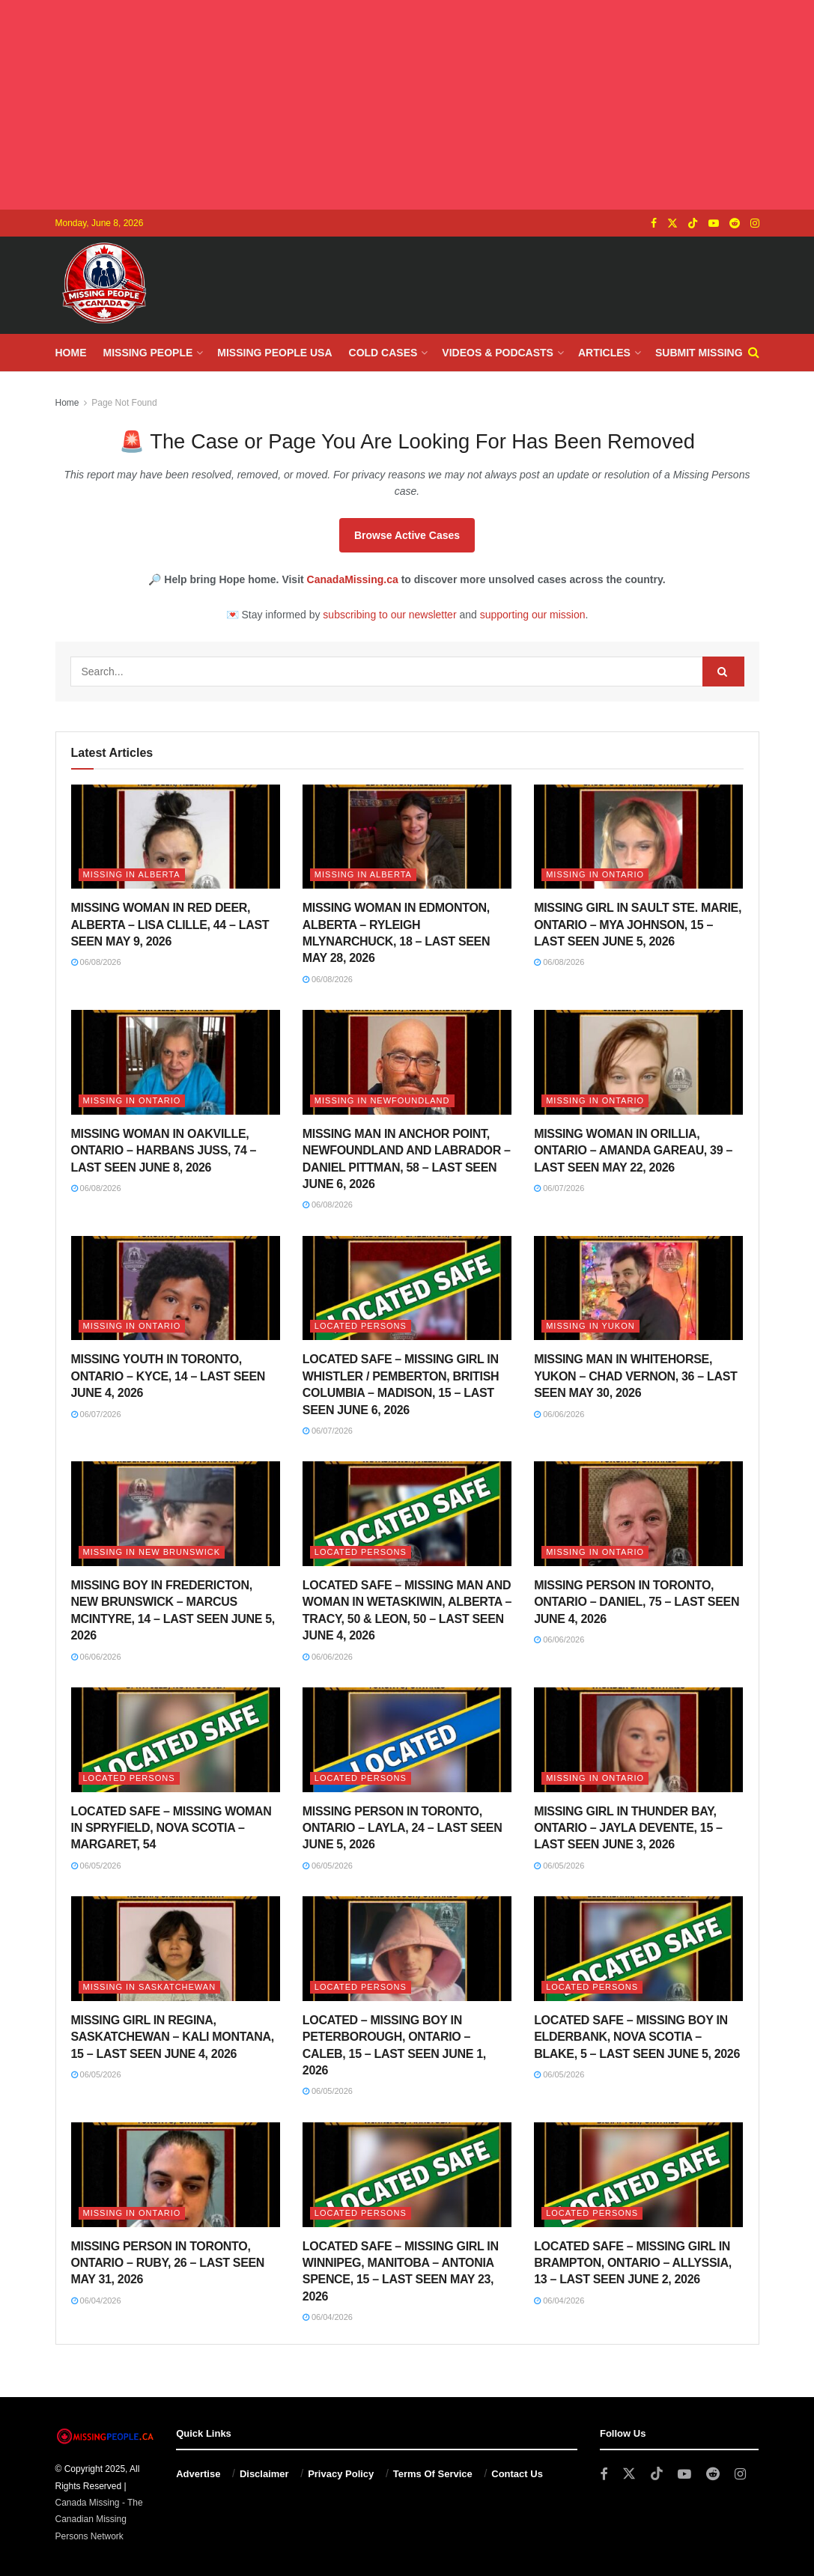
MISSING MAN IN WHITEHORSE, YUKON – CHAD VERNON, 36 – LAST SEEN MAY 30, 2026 (635, 1376)
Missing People (148, 353)
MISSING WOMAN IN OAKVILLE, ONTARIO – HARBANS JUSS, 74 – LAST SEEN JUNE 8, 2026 (164, 1150)
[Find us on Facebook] (654, 223)
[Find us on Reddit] (734, 223)
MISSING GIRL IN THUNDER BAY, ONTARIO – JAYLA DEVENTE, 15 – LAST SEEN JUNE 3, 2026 (628, 1828)
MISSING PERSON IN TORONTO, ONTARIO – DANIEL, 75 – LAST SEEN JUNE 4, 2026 (636, 1602)
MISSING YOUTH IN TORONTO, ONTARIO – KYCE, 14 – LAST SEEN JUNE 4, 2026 (168, 1376)
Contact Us (517, 2473)
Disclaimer (264, 2473)
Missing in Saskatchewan (149, 1986)
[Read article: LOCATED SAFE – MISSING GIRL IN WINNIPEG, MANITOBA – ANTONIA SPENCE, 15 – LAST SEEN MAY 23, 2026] (407, 2174)
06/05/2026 (96, 1865)
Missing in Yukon (590, 1325)
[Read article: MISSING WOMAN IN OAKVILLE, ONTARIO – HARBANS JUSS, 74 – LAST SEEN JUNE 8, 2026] (175, 1062)
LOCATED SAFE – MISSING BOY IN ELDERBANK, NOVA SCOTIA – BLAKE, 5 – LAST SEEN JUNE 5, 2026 (637, 2037)
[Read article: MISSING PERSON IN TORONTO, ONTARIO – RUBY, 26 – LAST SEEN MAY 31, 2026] (175, 2174)
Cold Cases (383, 353)
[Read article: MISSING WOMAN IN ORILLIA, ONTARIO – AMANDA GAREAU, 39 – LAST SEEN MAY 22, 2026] (638, 1062)
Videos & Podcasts (497, 353)
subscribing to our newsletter (389, 615)
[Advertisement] (407, 105)
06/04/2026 (96, 2300)
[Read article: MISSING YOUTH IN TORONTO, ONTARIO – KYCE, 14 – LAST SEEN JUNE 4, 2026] (175, 1288)
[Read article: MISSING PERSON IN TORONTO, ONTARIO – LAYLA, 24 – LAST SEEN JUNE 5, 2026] (407, 1739)
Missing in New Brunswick (152, 1551)
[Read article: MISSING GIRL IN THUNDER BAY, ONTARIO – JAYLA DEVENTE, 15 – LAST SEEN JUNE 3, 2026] (638, 1739)
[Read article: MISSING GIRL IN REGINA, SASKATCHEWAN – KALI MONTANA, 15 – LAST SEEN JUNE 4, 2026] (175, 1948)
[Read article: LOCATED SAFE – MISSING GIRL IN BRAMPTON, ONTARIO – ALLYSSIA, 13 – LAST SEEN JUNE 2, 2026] (638, 2174)
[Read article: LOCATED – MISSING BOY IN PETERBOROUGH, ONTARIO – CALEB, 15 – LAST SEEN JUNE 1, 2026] (407, 1948)
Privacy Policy (341, 2473)
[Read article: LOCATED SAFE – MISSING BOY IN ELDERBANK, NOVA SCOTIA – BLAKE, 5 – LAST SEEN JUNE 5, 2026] (638, 1948)
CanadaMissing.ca (352, 579)
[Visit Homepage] (104, 285)
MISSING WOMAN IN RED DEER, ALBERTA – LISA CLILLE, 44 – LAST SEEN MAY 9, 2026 (170, 924)
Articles (604, 353)
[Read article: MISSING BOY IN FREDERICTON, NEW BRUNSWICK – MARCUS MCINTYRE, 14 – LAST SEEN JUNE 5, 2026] (175, 1513)
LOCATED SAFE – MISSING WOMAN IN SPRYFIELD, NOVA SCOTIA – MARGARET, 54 (171, 1828)
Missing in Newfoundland (382, 1100)
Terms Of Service (433, 2473)
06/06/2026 (559, 1414)
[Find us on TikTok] (692, 223)
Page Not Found (124, 403)
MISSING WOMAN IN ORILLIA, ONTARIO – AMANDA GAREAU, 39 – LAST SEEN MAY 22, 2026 (633, 1150)
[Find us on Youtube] (713, 223)
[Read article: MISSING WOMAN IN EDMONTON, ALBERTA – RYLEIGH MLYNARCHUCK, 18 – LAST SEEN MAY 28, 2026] (407, 837)
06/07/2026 (559, 1188)
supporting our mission (533, 615)
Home (71, 353)
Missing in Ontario (595, 874)
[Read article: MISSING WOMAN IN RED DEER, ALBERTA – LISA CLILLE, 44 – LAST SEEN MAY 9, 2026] (175, 837)
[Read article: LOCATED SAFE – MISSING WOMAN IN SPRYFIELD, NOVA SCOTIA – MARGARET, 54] (175, 1739)
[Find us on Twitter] (672, 223)
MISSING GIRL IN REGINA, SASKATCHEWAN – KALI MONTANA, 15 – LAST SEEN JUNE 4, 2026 (172, 2037)
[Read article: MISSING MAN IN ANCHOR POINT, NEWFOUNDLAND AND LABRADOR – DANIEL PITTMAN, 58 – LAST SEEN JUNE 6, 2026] (407, 1062)
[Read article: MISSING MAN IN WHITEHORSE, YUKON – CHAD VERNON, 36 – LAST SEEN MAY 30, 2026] (638, 1288)
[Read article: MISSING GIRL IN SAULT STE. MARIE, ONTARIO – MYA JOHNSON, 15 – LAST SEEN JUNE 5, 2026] (638, 837)
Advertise (198, 2473)
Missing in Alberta (131, 874)
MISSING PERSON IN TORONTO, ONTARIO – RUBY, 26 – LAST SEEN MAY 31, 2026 (168, 2263)
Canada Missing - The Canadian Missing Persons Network (99, 2519)
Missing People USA (274, 353)
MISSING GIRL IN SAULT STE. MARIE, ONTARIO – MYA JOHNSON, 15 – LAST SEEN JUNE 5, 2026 (637, 924)
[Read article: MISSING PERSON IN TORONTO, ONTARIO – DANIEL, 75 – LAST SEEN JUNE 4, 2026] (638, 1513)
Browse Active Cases (407, 535)
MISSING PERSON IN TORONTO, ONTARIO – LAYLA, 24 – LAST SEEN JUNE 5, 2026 (402, 1828)
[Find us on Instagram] (754, 223)
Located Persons (361, 1325)
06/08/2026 (96, 961)
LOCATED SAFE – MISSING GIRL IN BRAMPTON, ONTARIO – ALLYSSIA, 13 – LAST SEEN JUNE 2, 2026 (633, 2263)
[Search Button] (753, 352)
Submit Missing (699, 353)
